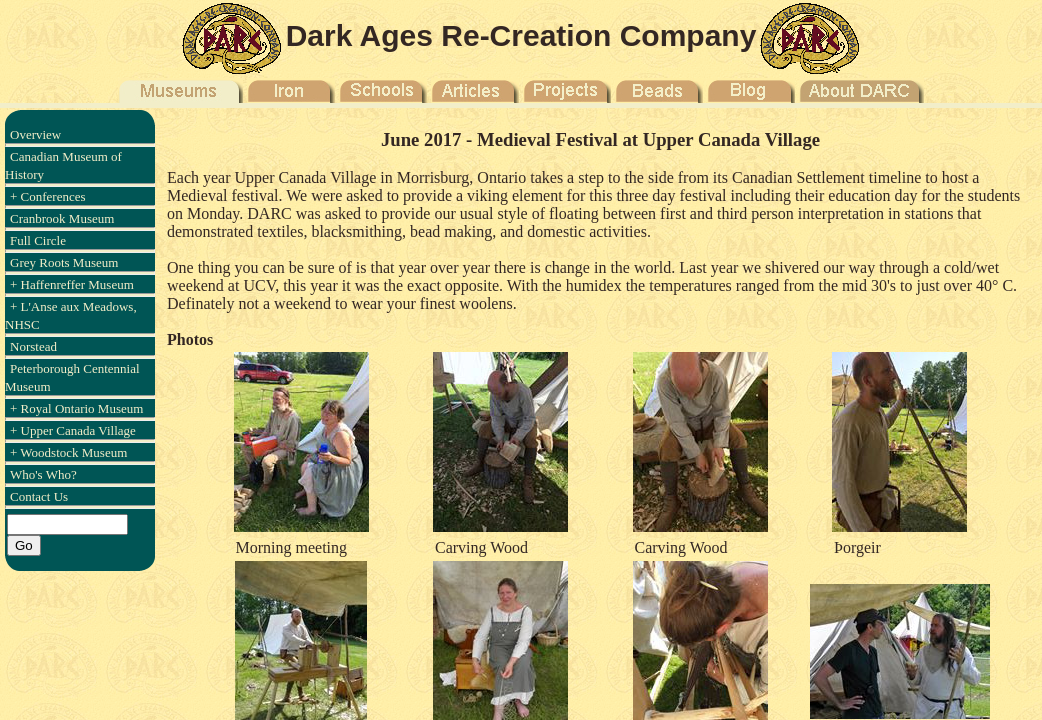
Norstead (33, 346)
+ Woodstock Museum (68, 452)
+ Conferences (48, 196)
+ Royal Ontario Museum (76, 408)
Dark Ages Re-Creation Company (521, 35)
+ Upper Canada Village (73, 430)
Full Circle (38, 240)
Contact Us (39, 496)
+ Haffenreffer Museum (72, 284)
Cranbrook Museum (62, 218)
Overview (35, 134)
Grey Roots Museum (64, 262)
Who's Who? (43, 474)
